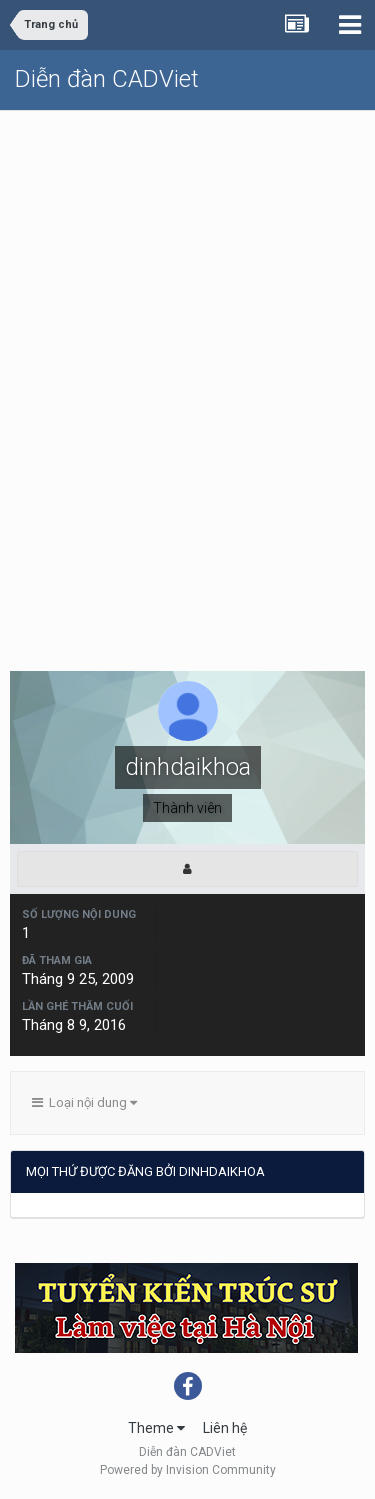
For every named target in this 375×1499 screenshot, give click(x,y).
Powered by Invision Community (188, 1470)
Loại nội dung (84, 1102)
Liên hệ (225, 1428)
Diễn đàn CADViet (107, 79)
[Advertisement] (187, 308)
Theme (156, 1428)
